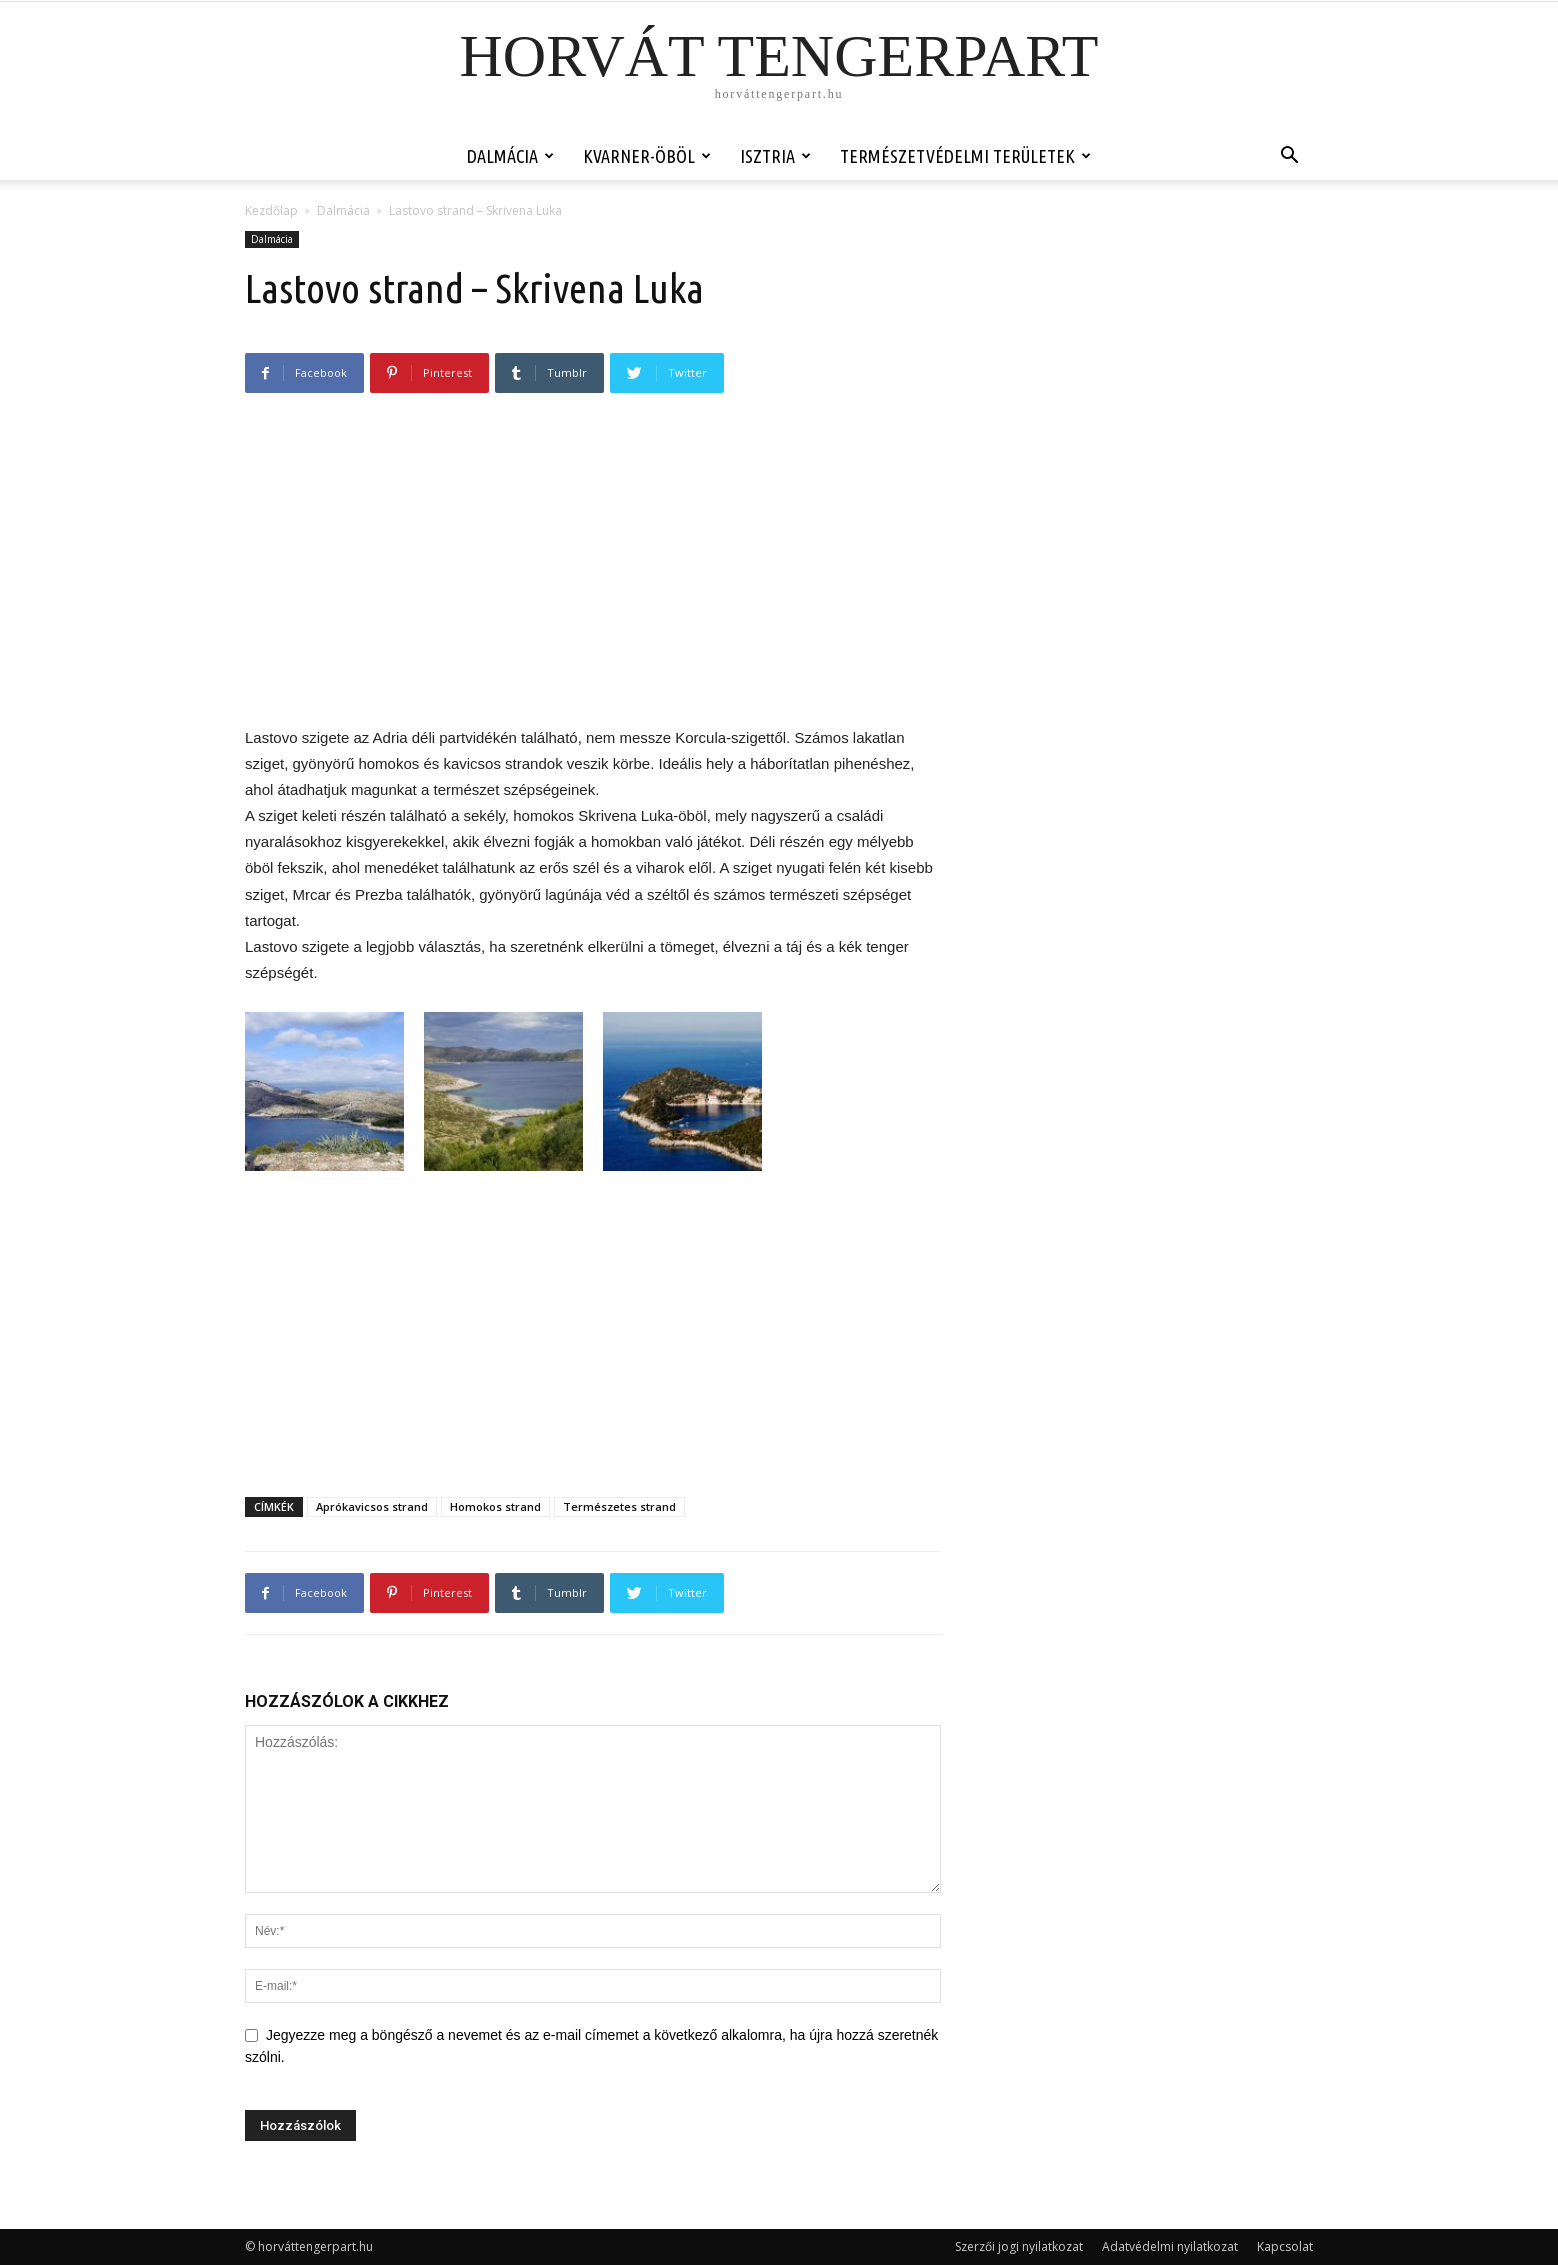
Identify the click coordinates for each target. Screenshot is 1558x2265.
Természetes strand (619, 1506)
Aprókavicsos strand (372, 1506)
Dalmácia (510, 156)
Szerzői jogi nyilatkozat (1019, 2246)
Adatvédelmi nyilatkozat (1170, 2246)
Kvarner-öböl (647, 156)
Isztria (775, 156)
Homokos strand (495, 1506)
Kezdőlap (271, 210)
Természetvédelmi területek (965, 156)
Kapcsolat (1285, 2246)
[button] (1289, 157)
